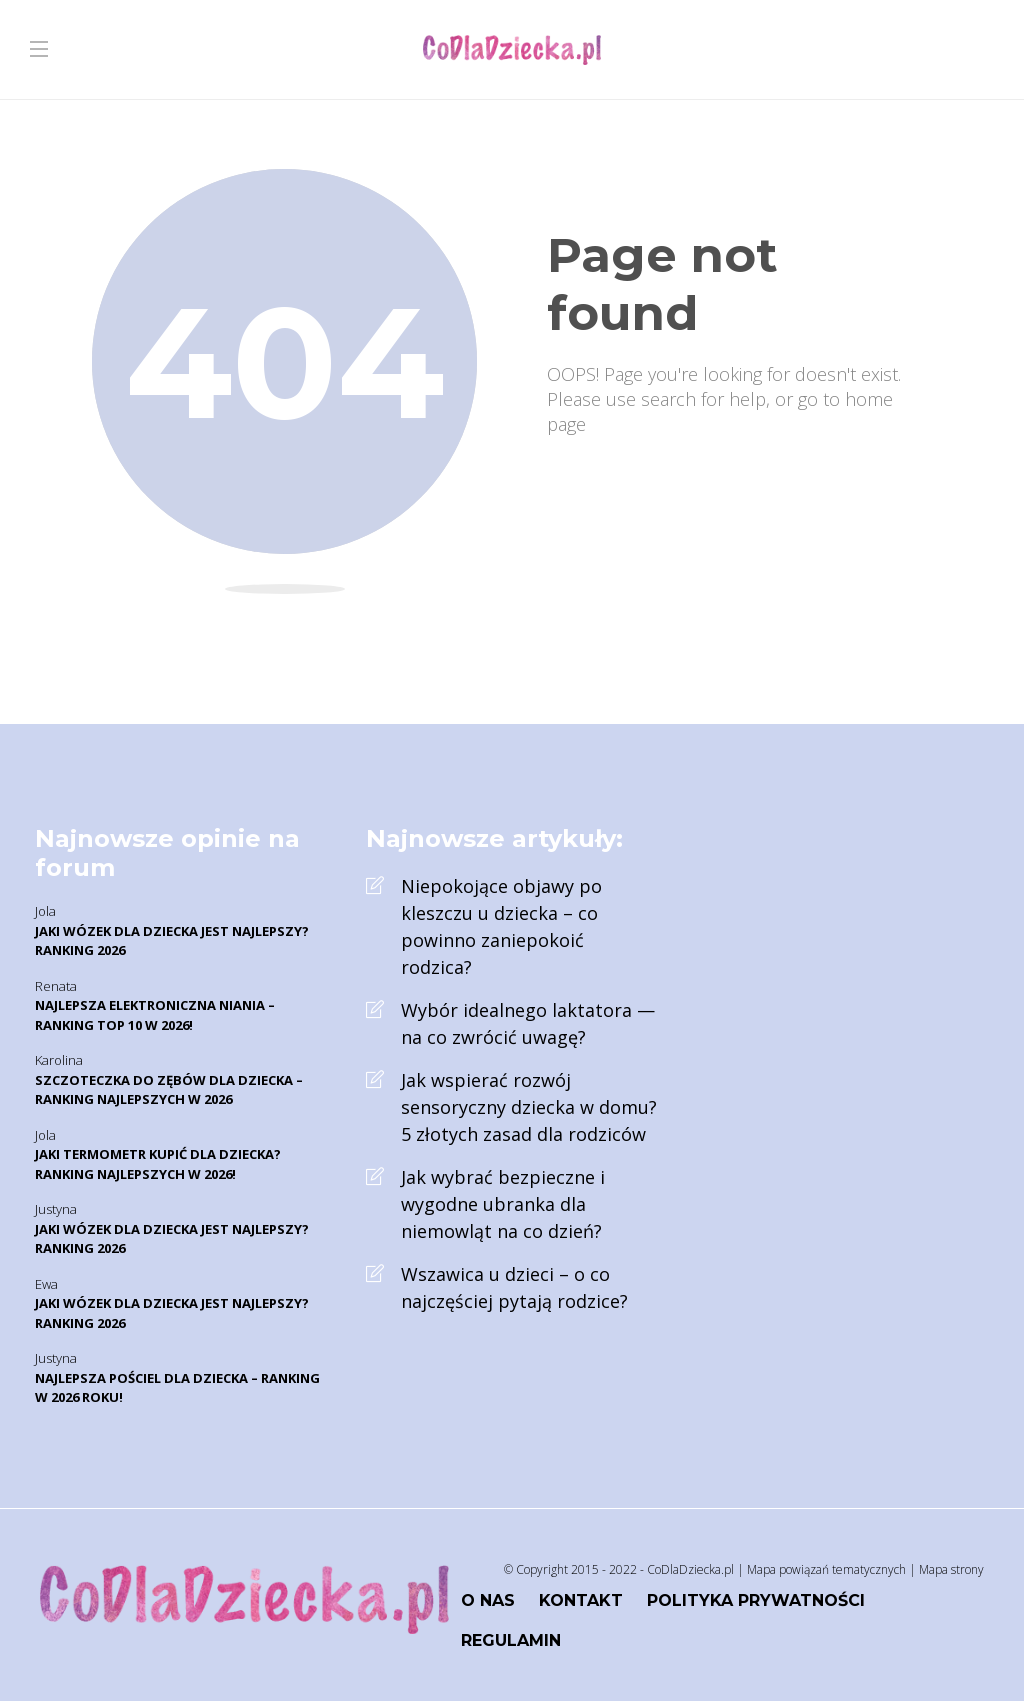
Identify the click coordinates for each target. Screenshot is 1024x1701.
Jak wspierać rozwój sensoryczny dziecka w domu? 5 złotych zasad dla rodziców (529, 1107)
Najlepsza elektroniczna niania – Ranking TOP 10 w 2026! (155, 1015)
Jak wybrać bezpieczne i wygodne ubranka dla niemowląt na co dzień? (503, 1204)
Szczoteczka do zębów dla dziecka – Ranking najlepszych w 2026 (169, 1090)
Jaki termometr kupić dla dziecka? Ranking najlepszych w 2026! (158, 1164)
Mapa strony (951, 1569)
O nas (488, 1600)
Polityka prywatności (756, 1600)
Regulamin (511, 1640)
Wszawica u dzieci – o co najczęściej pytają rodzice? (514, 1287)
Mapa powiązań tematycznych (826, 1569)
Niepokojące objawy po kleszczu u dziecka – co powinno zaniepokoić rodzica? (501, 926)
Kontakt (581, 1600)
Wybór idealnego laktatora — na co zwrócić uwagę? (528, 1023)
